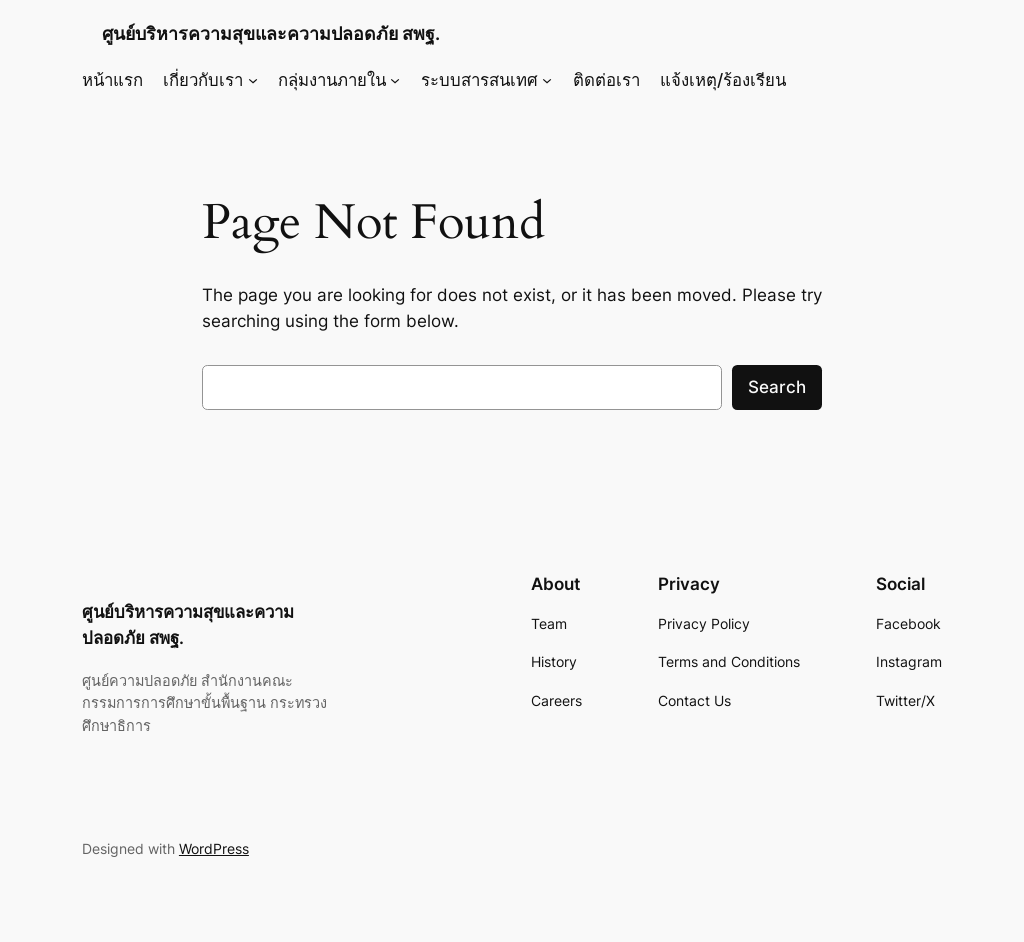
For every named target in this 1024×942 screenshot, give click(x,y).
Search (777, 387)
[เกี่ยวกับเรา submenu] (253, 80)
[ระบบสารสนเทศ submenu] (547, 80)
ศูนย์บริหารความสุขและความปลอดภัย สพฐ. (271, 33)
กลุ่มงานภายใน (332, 80)
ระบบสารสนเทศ (479, 80)
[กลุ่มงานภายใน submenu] (395, 80)
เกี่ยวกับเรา (203, 80)
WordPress (214, 848)
